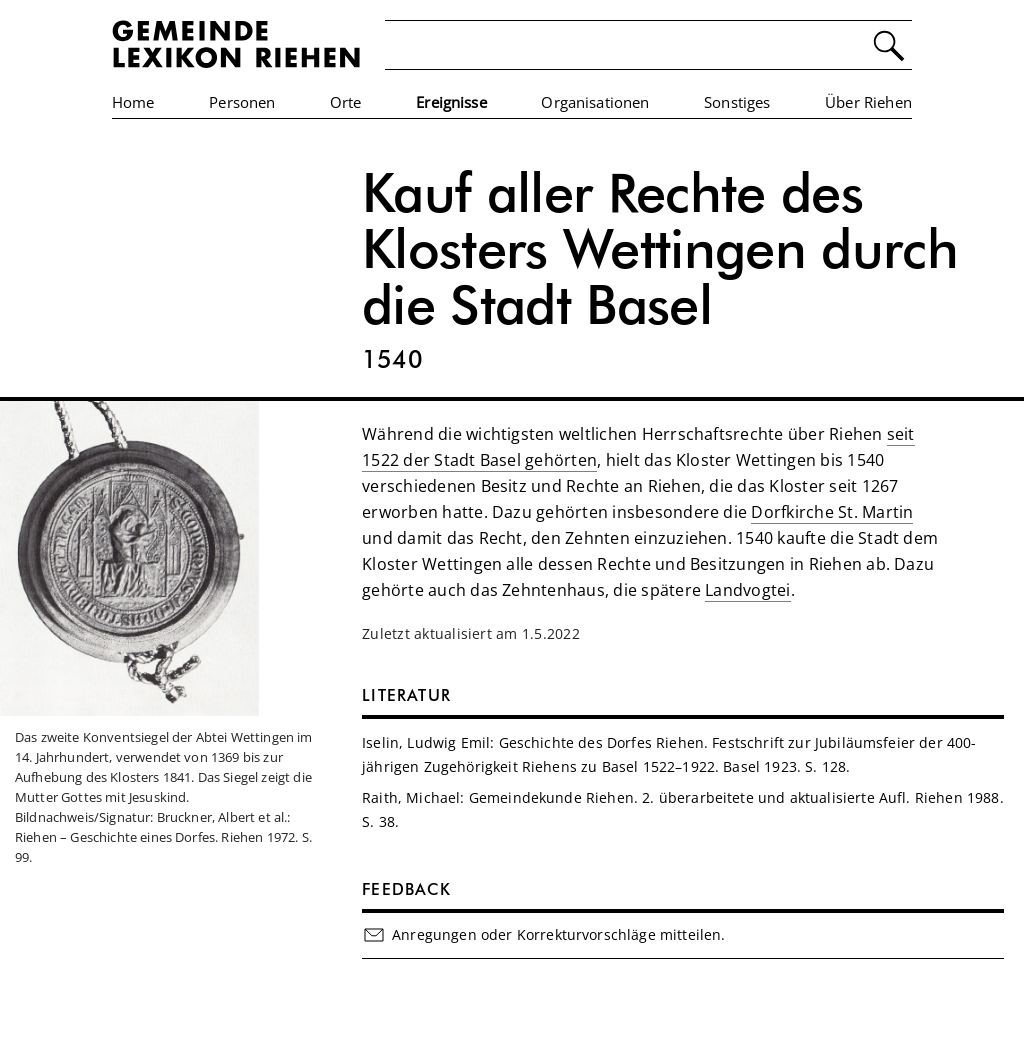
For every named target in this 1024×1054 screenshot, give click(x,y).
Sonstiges (737, 102)
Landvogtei (747, 590)
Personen (242, 102)
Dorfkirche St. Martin (832, 512)
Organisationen (595, 102)
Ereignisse (451, 102)
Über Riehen (868, 102)
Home (133, 102)
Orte (346, 102)
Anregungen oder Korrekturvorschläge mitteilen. (543, 935)
